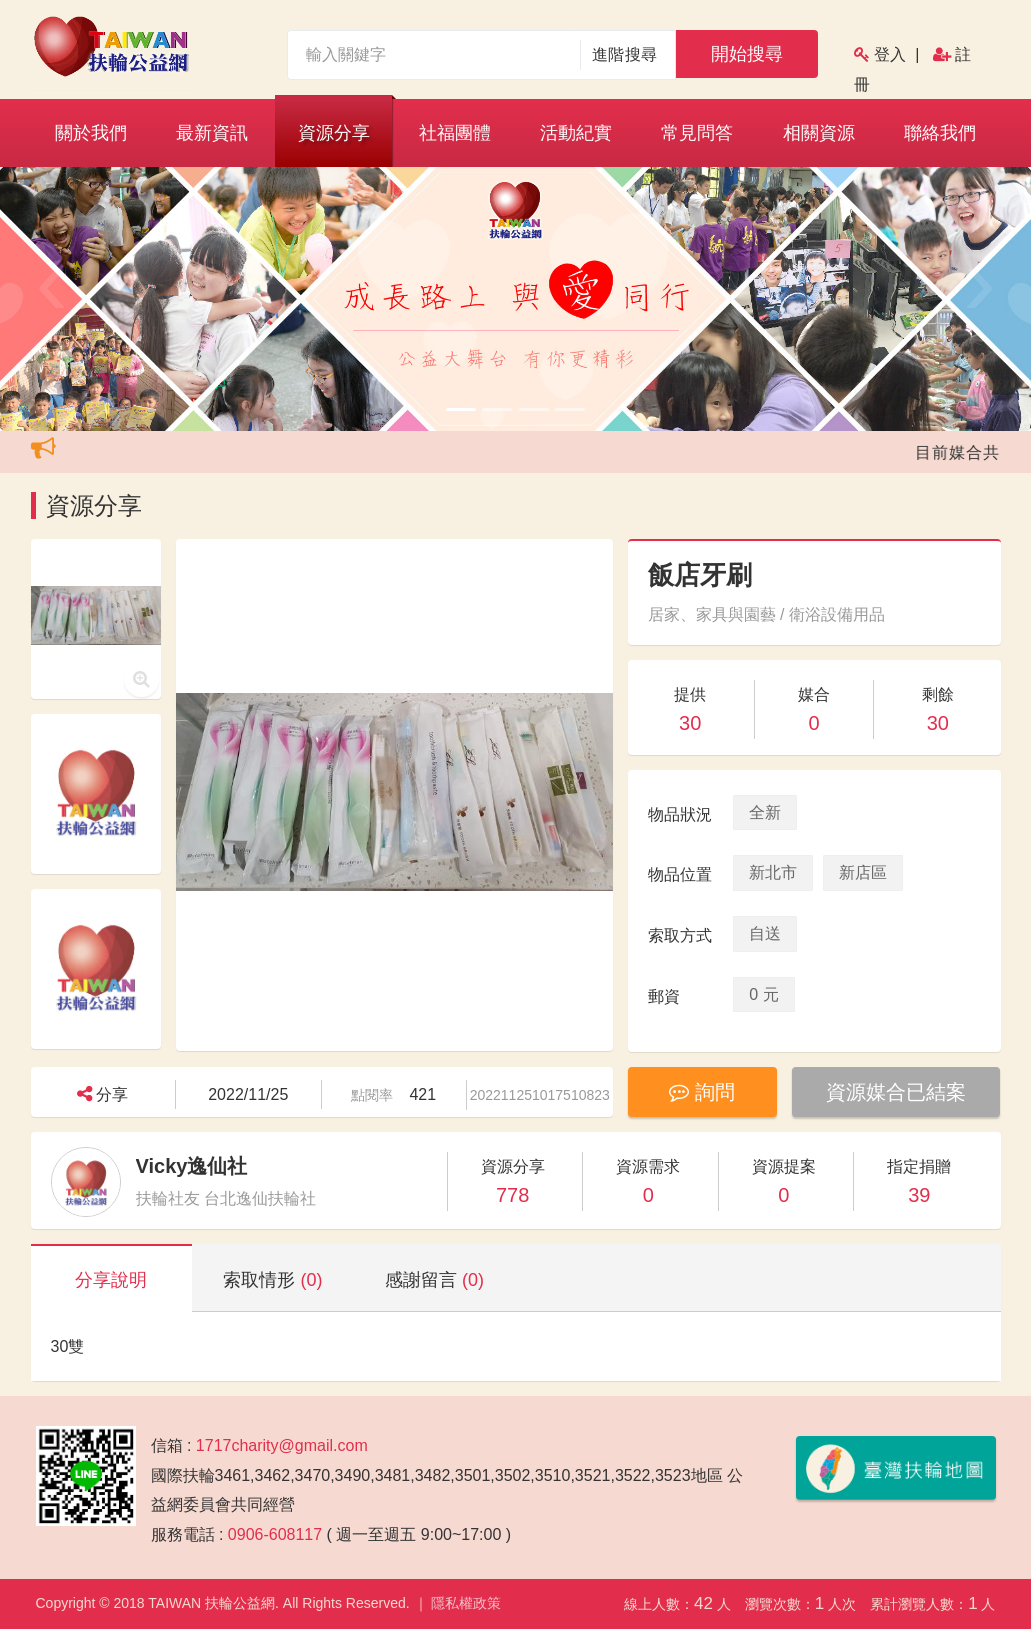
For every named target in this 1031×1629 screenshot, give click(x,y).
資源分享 (334, 133)
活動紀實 (576, 133)
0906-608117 (275, 1534)
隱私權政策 (466, 1603)
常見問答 (697, 133)
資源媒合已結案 (896, 1092)
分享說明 (111, 1280)
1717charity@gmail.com (282, 1445)
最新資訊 (212, 133)
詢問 (702, 1092)
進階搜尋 (624, 54)
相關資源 (819, 133)
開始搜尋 (747, 54)
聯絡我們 (940, 133)
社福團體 (455, 133)
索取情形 (272, 1280)
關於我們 (91, 133)
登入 (890, 54)
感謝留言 (434, 1280)
